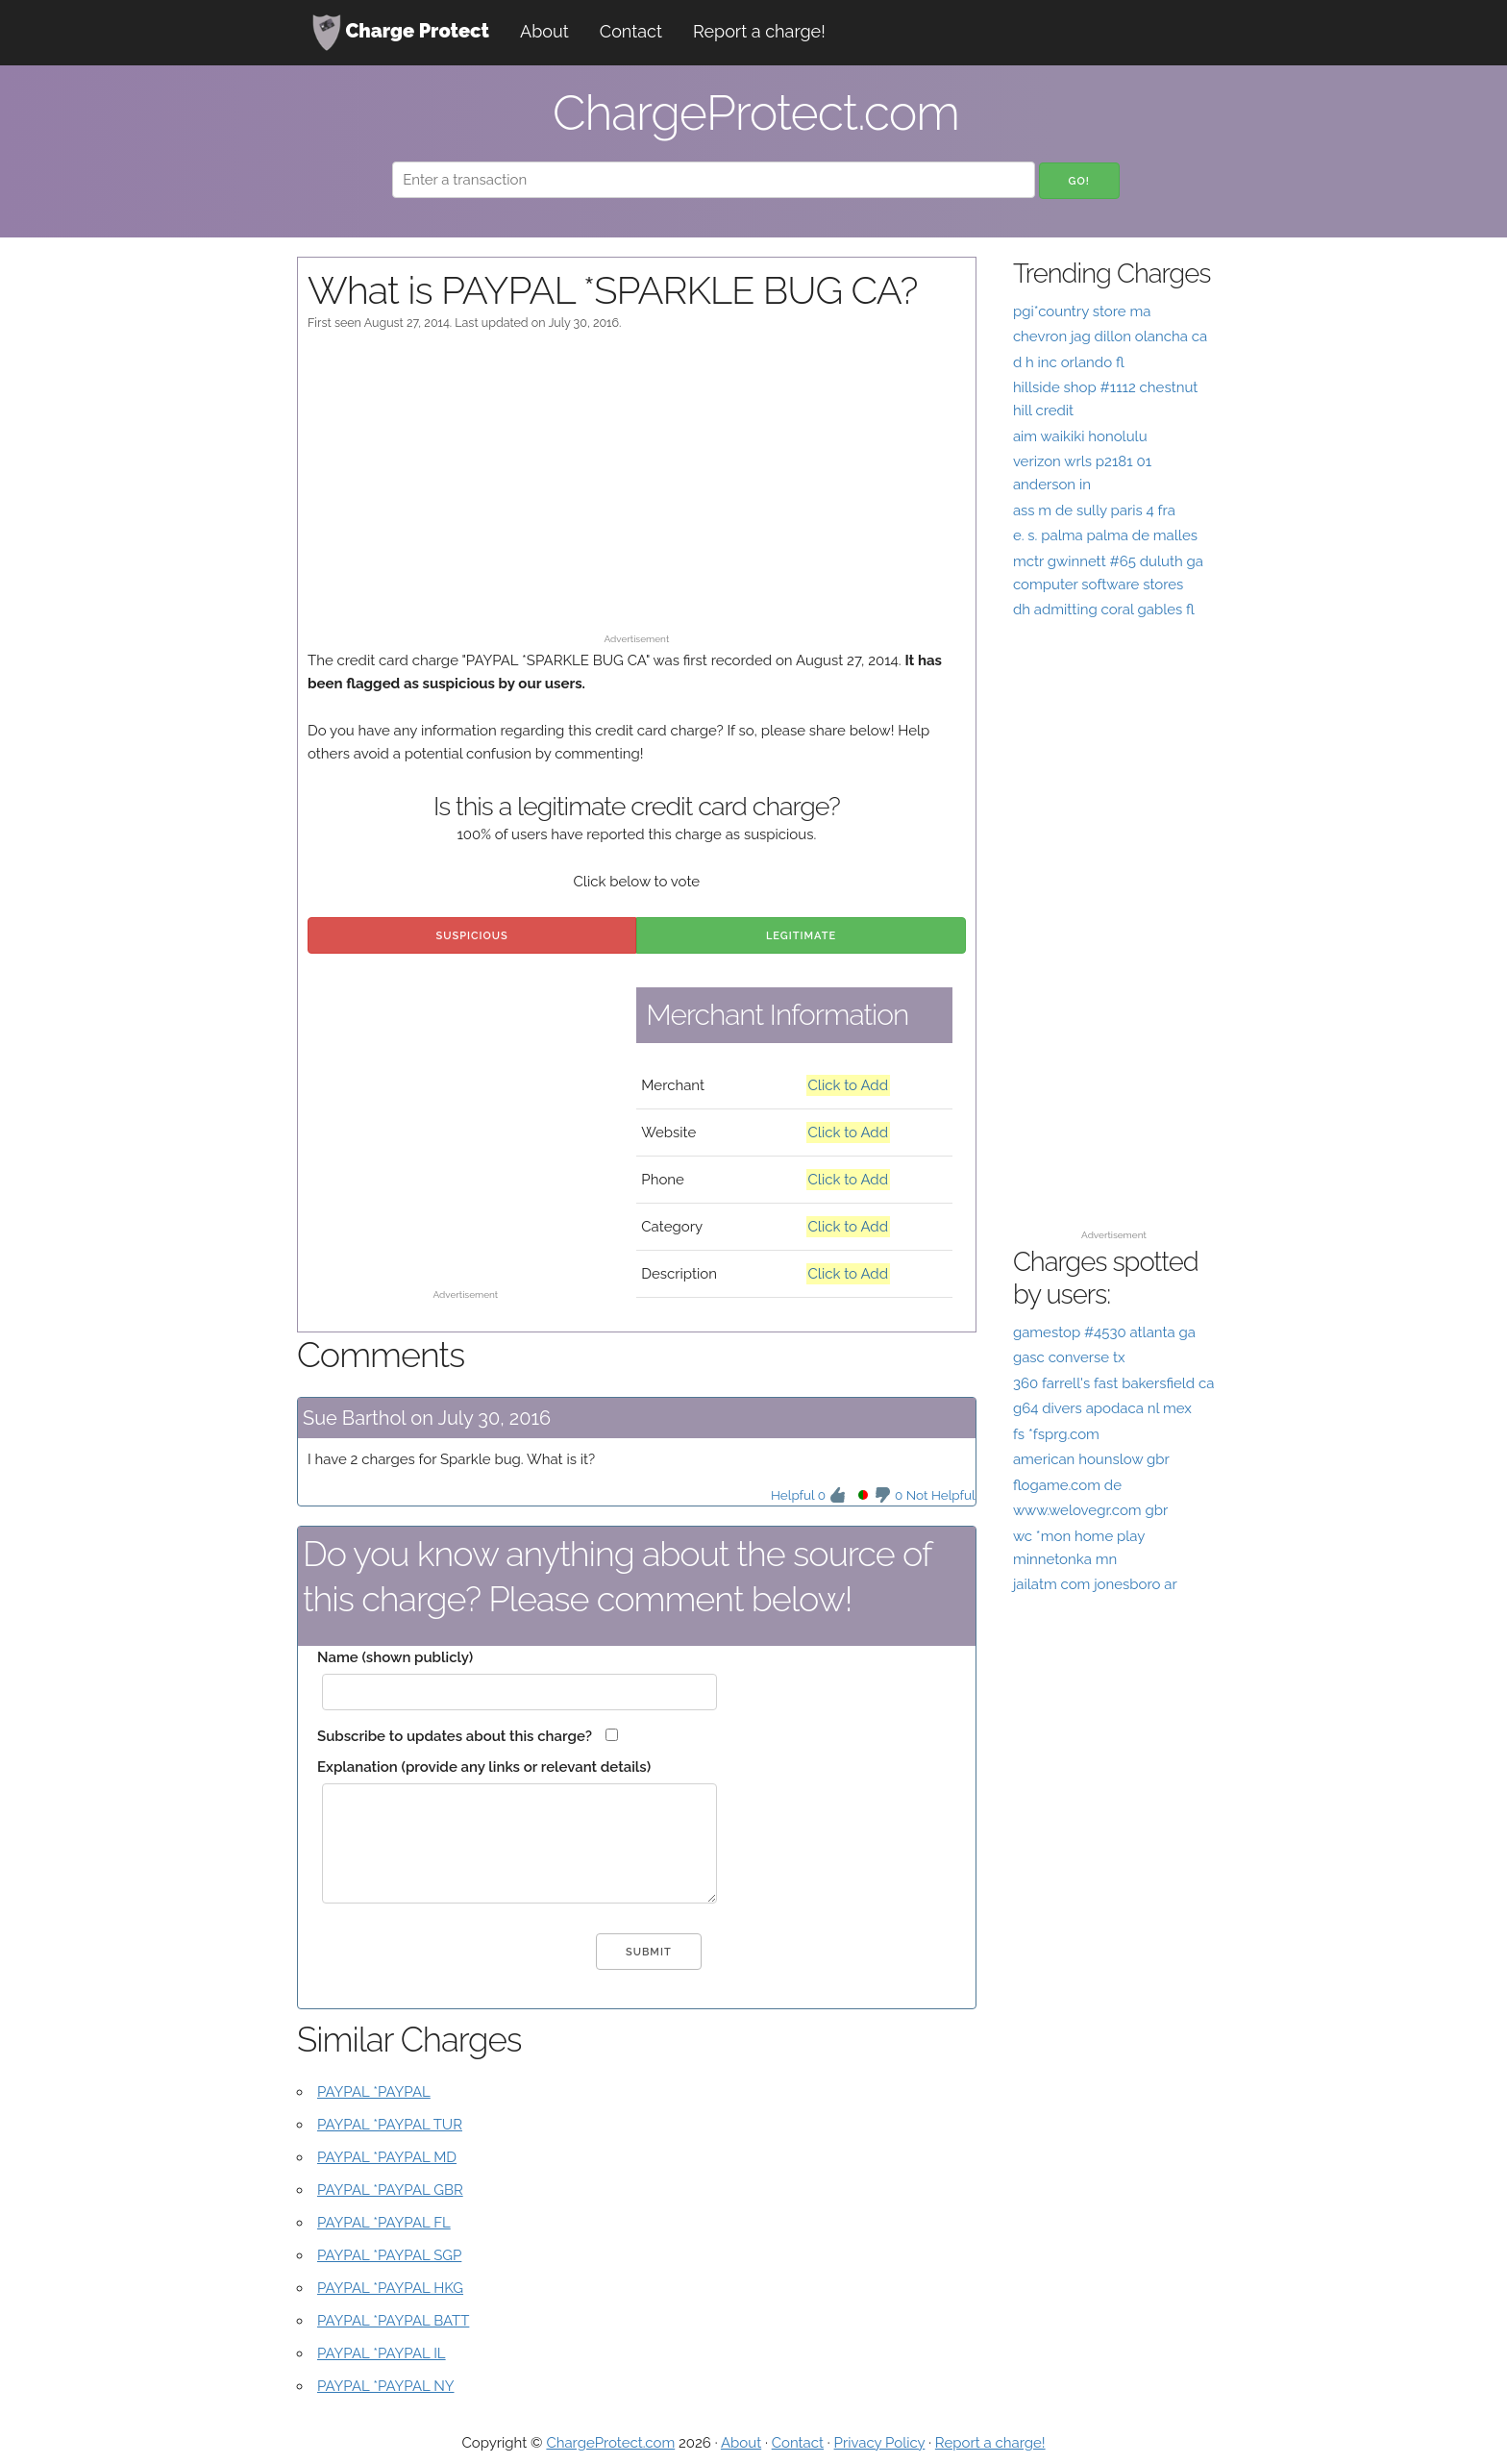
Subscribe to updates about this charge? (454, 1736)
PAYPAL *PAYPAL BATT (393, 2320)
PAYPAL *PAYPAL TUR (389, 2124)
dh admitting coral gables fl (1104, 609)
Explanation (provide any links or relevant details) (484, 1767)
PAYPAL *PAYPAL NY (386, 2386)
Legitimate (801, 936)
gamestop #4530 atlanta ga (1104, 1332)
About (544, 31)
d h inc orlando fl (1068, 362)
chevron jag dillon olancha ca (1110, 336)
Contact (631, 31)
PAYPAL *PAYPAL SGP (389, 2255)
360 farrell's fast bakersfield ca (1114, 1383)
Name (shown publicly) (395, 1657)
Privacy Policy (880, 2443)
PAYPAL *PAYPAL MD (387, 2157)
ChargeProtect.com (610, 2443)
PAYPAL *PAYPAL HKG (390, 2288)
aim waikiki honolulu (1080, 436)
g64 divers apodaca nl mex (1102, 1408)
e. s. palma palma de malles (1105, 535)
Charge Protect (400, 32)
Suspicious (472, 936)
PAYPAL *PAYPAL (374, 2092)
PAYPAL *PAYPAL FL (384, 2222)
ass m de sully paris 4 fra (1094, 510)
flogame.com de (1067, 1485)
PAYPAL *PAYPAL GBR (390, 2190)
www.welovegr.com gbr (1090, 1510)
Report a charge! (759, 31)
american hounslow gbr (1091, 1459)
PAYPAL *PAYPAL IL (381, 2353)
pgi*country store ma (1082, 311)
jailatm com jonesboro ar (1095, 1584)
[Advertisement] (637, 491)
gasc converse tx (1069, 1357)
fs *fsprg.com (1056, 1434)
